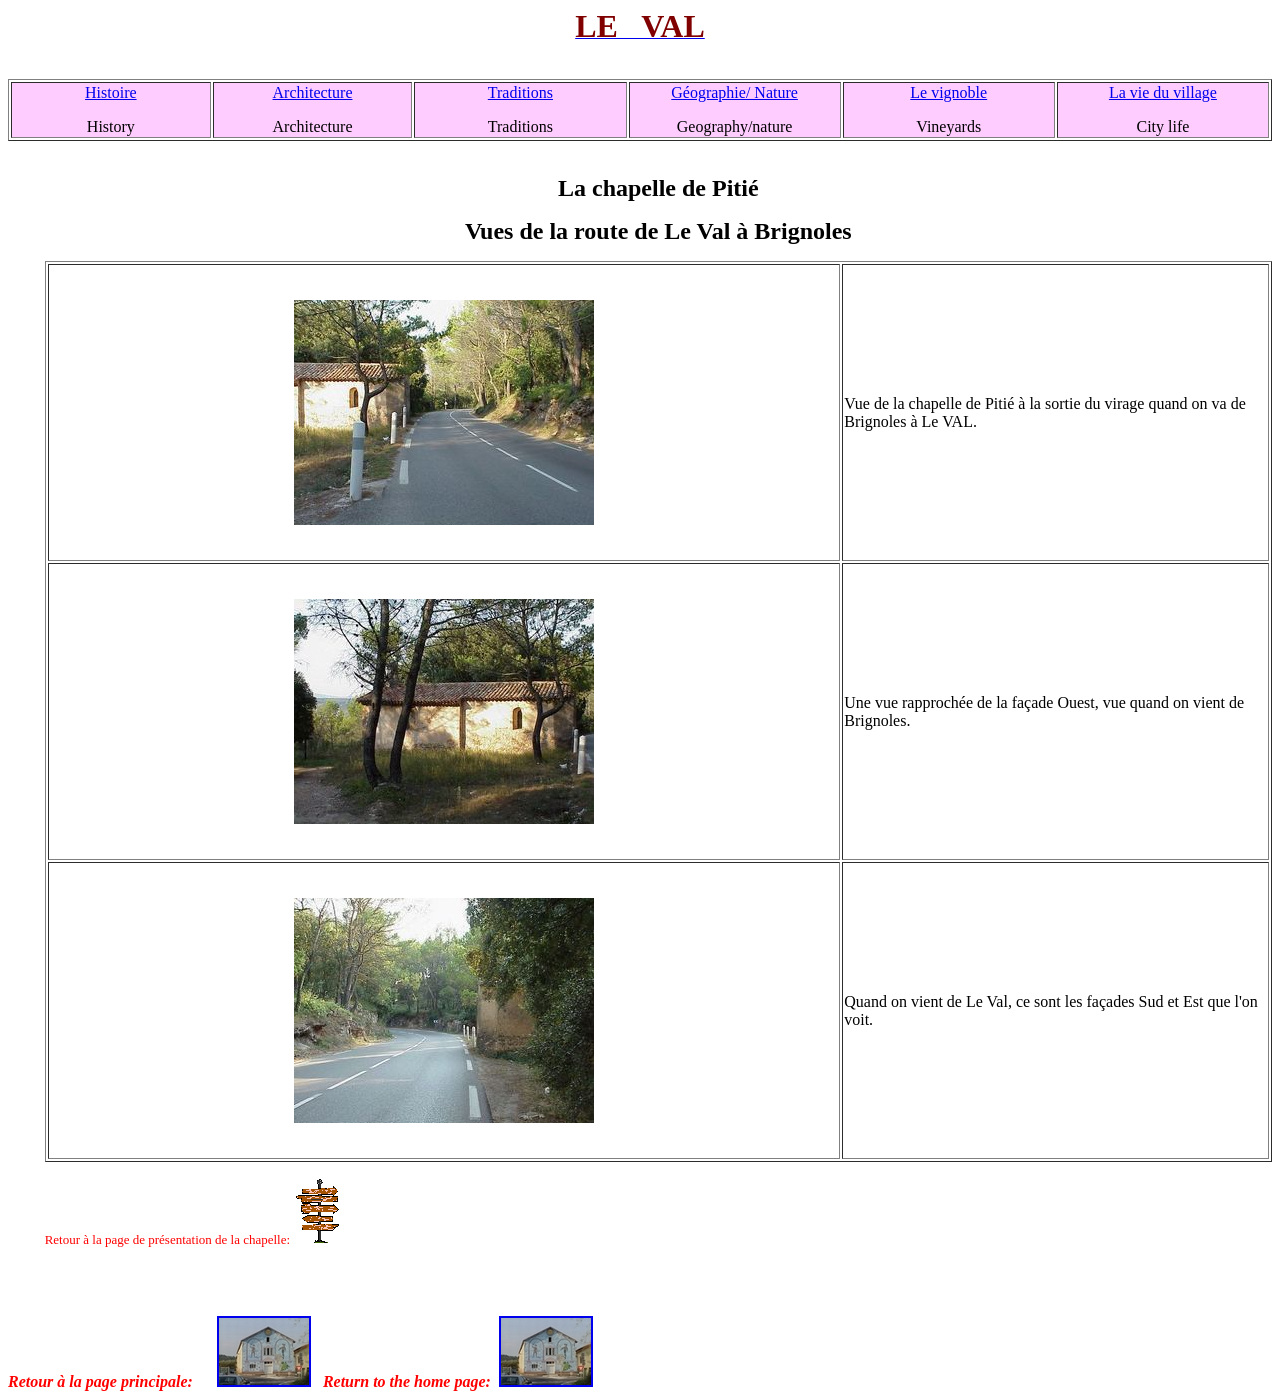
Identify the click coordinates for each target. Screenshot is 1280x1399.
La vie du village (1163, 92)
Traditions (520, 92)
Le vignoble (948, 92)
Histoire (111, 92)
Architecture (313, 92)
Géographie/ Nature (734, 92)
